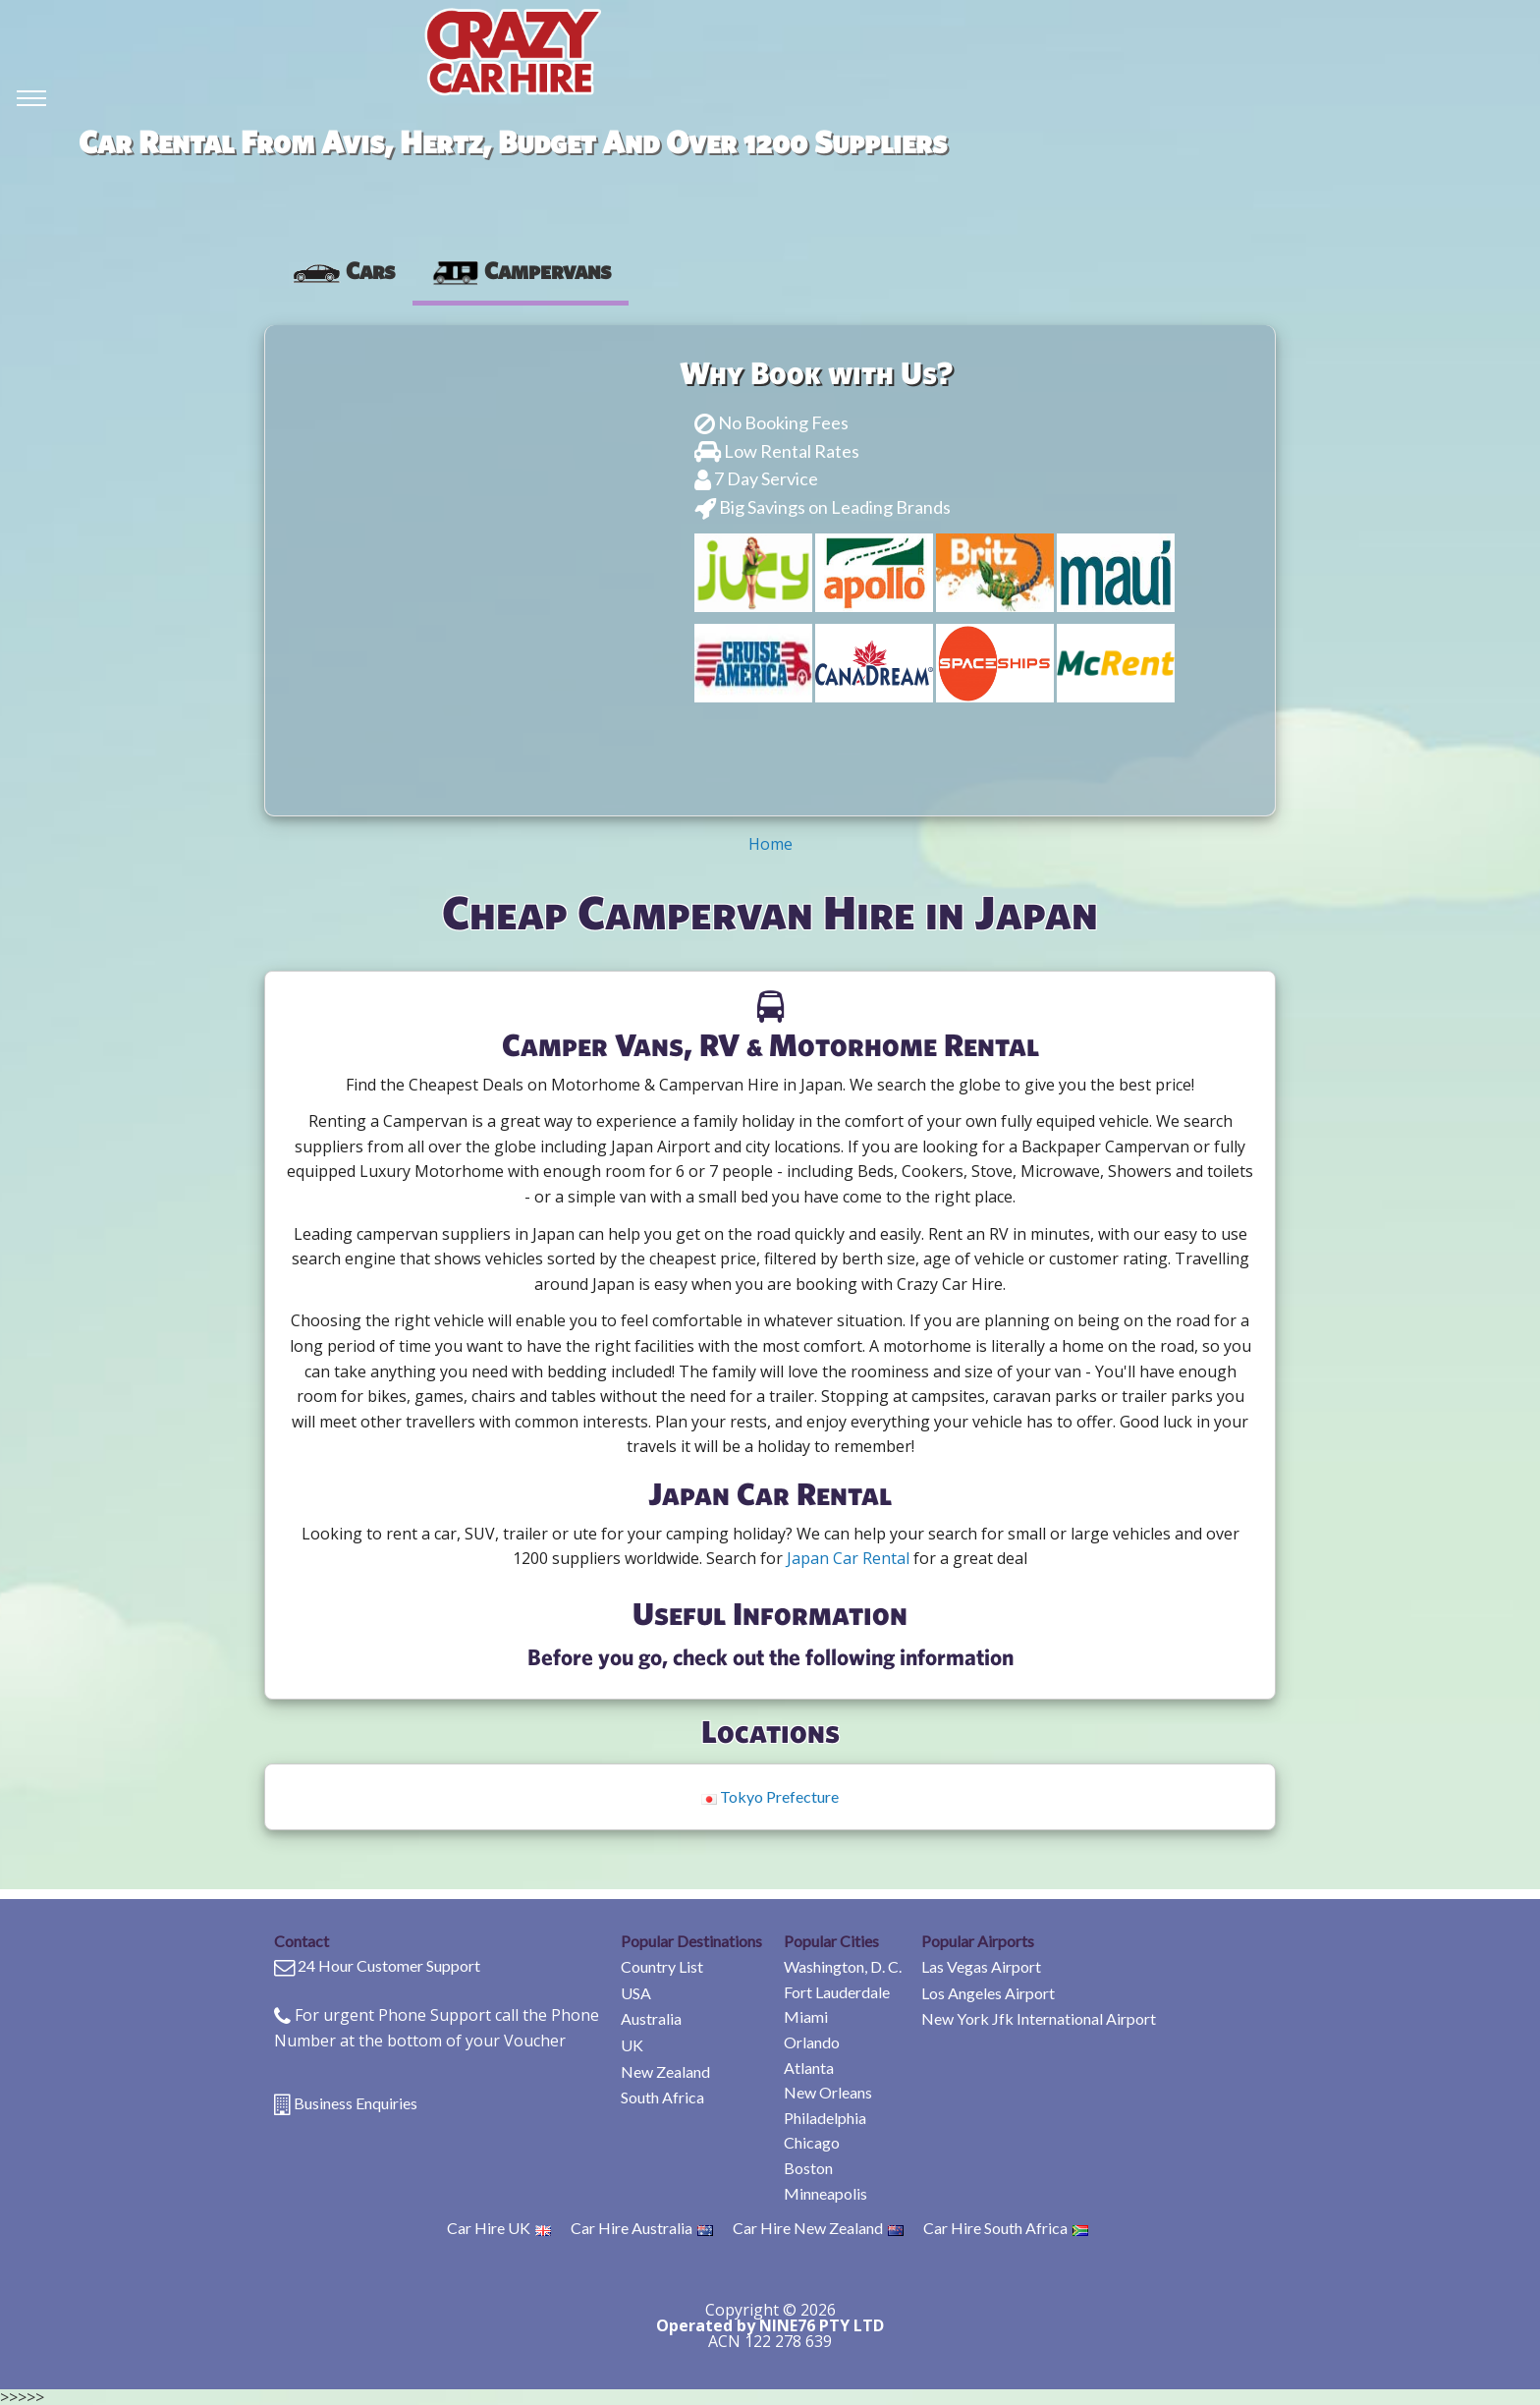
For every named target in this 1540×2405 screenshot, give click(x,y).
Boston (808, 2167)
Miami (806, 2016)
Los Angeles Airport (988, 1993)
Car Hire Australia (642, 2227)
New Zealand (665, 2071)
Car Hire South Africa (1005, 2227)
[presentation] (343, 270)
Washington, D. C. (843, 1966)
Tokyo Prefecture (770, 1796)
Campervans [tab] (520, 270)
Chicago (812, 2142)
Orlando (812, 2042)
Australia (651, 2018)
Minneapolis (825, 2193)
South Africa (662, 2097)
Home (770, 844)
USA (636, 1993)
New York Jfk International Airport (1038, 2018)
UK (632, 2045)
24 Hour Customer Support (389, 1965)
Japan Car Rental (848, 1558)
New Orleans (828, 2092)
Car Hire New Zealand (818, 2227)
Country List (662, 1966)
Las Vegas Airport (981, 1966)
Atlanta (809, 2067)
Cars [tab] (343, 270)
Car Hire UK (499, 2227)
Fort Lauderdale (837, 1992)
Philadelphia (825, 2117)
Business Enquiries (355, 2103)
